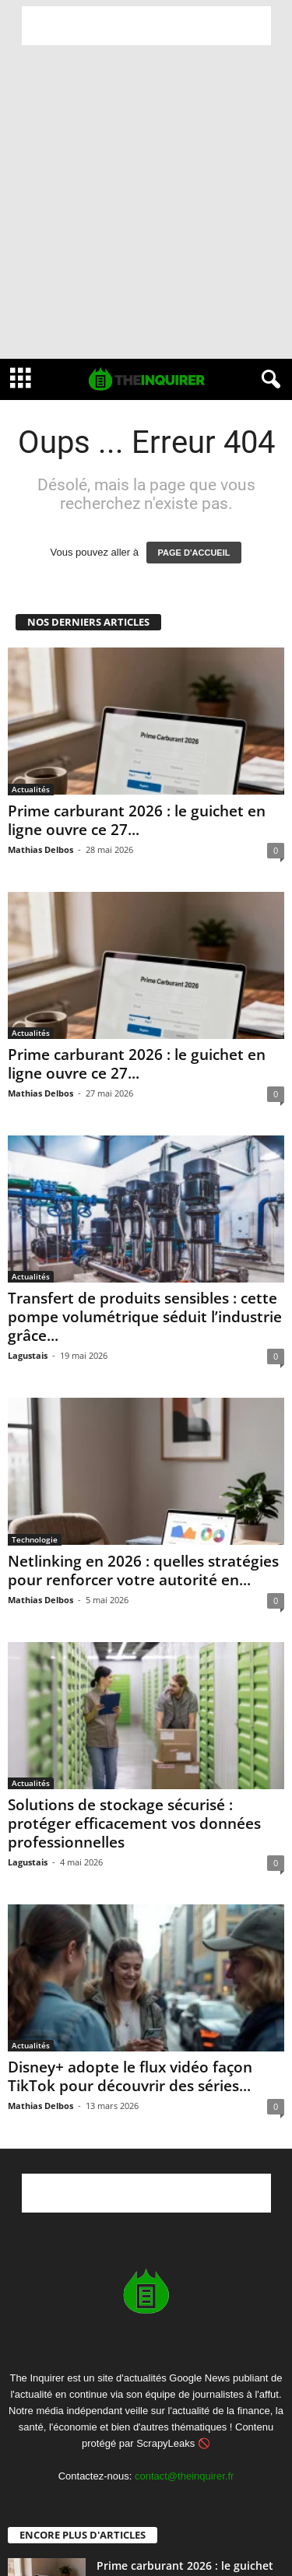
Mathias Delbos (40, 849)
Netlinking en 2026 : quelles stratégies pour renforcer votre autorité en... (143, 1570)
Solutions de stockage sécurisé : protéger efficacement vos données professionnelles (134, 1823)
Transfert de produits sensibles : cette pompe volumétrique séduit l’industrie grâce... (145, 1317)
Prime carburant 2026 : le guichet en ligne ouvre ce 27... (137, 820)
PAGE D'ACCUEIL (194, 552)
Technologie (35, 1539)
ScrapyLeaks (165, 2443)
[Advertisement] (146, 25)
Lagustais (27, 1355)
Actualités (31, 789)
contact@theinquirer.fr (184, 2476)
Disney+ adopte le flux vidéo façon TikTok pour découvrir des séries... (130, 2076)
